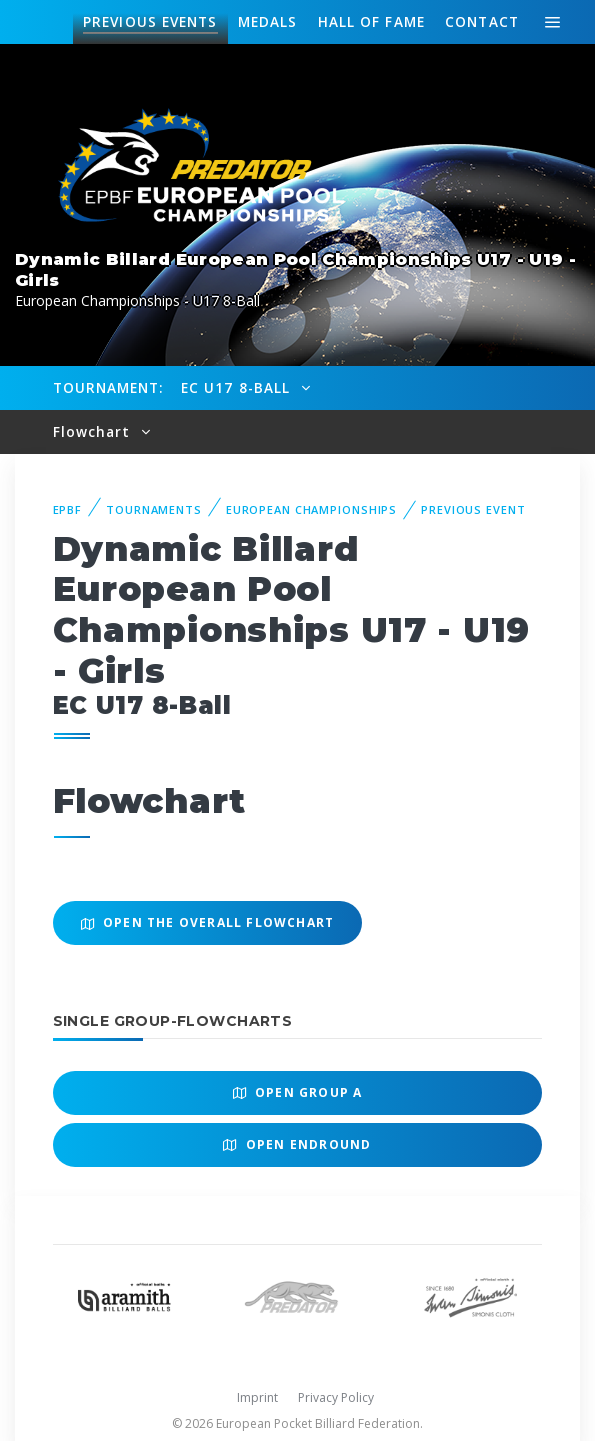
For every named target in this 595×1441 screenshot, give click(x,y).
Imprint (257, 1397)
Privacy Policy (336, 1397)
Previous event (473, 509)
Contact (482, 21)
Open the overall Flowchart (208, 922)
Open (298, 1092)
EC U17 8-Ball (238, 387)
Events (150, 22)
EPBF (68, 509)
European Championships (311, 509)
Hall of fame (371, 21)
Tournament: (108, 387)
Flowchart (94, 431)
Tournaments (154, 509)
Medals (268, 21)
